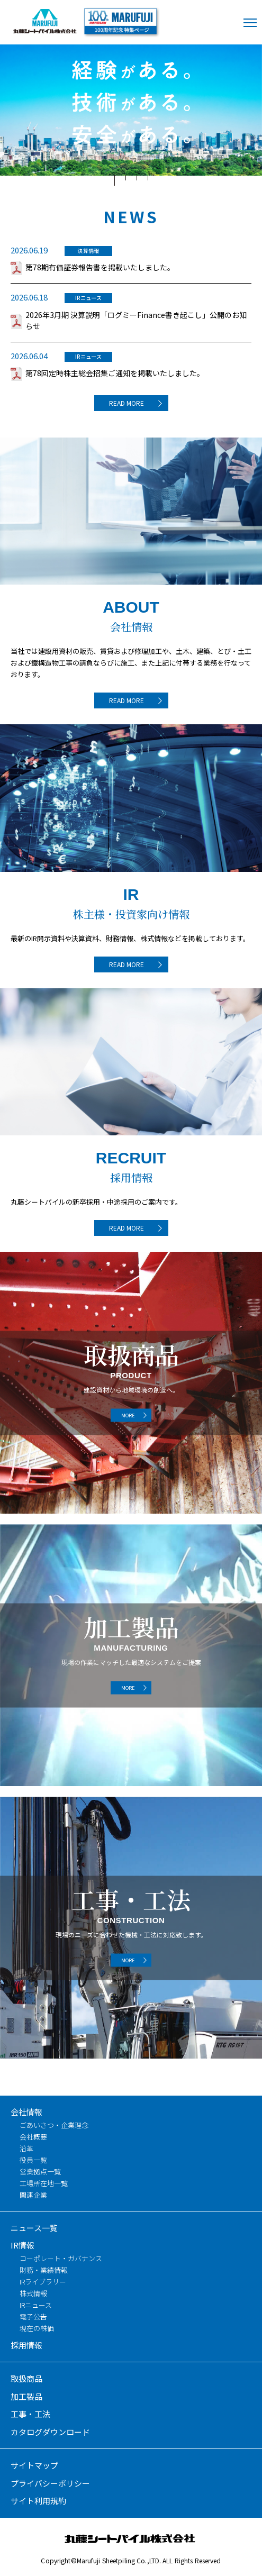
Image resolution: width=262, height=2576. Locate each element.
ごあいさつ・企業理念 (54, 2125)
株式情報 (33, 2293)
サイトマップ (34, 2465)
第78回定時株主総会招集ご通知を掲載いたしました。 (114, 373)
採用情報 (26, 2345)
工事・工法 (30, 2413)
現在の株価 (37, 2328)
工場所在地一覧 (44, 2183)
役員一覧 (33, 2160)
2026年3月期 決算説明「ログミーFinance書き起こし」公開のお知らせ (136, 320)
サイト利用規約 (38, 2500)
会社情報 (26, 2111)
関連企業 (33, 2195)
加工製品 (26, 2396)
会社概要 (33, 2137)
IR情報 (22, 2245)
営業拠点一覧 (40, 2172)
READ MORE (126, 402)
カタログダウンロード (50, 2431)
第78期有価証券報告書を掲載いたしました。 (100, 267)
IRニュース (36, 2305)
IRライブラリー (43, 2282)
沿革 (26, 2148)
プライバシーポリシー (50, 2483)
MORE (127, 1415)
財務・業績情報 (44, 2270)
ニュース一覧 (34, 2227)
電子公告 (33, 2316)
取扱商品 (26, 2378)
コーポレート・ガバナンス (61, 2258)
